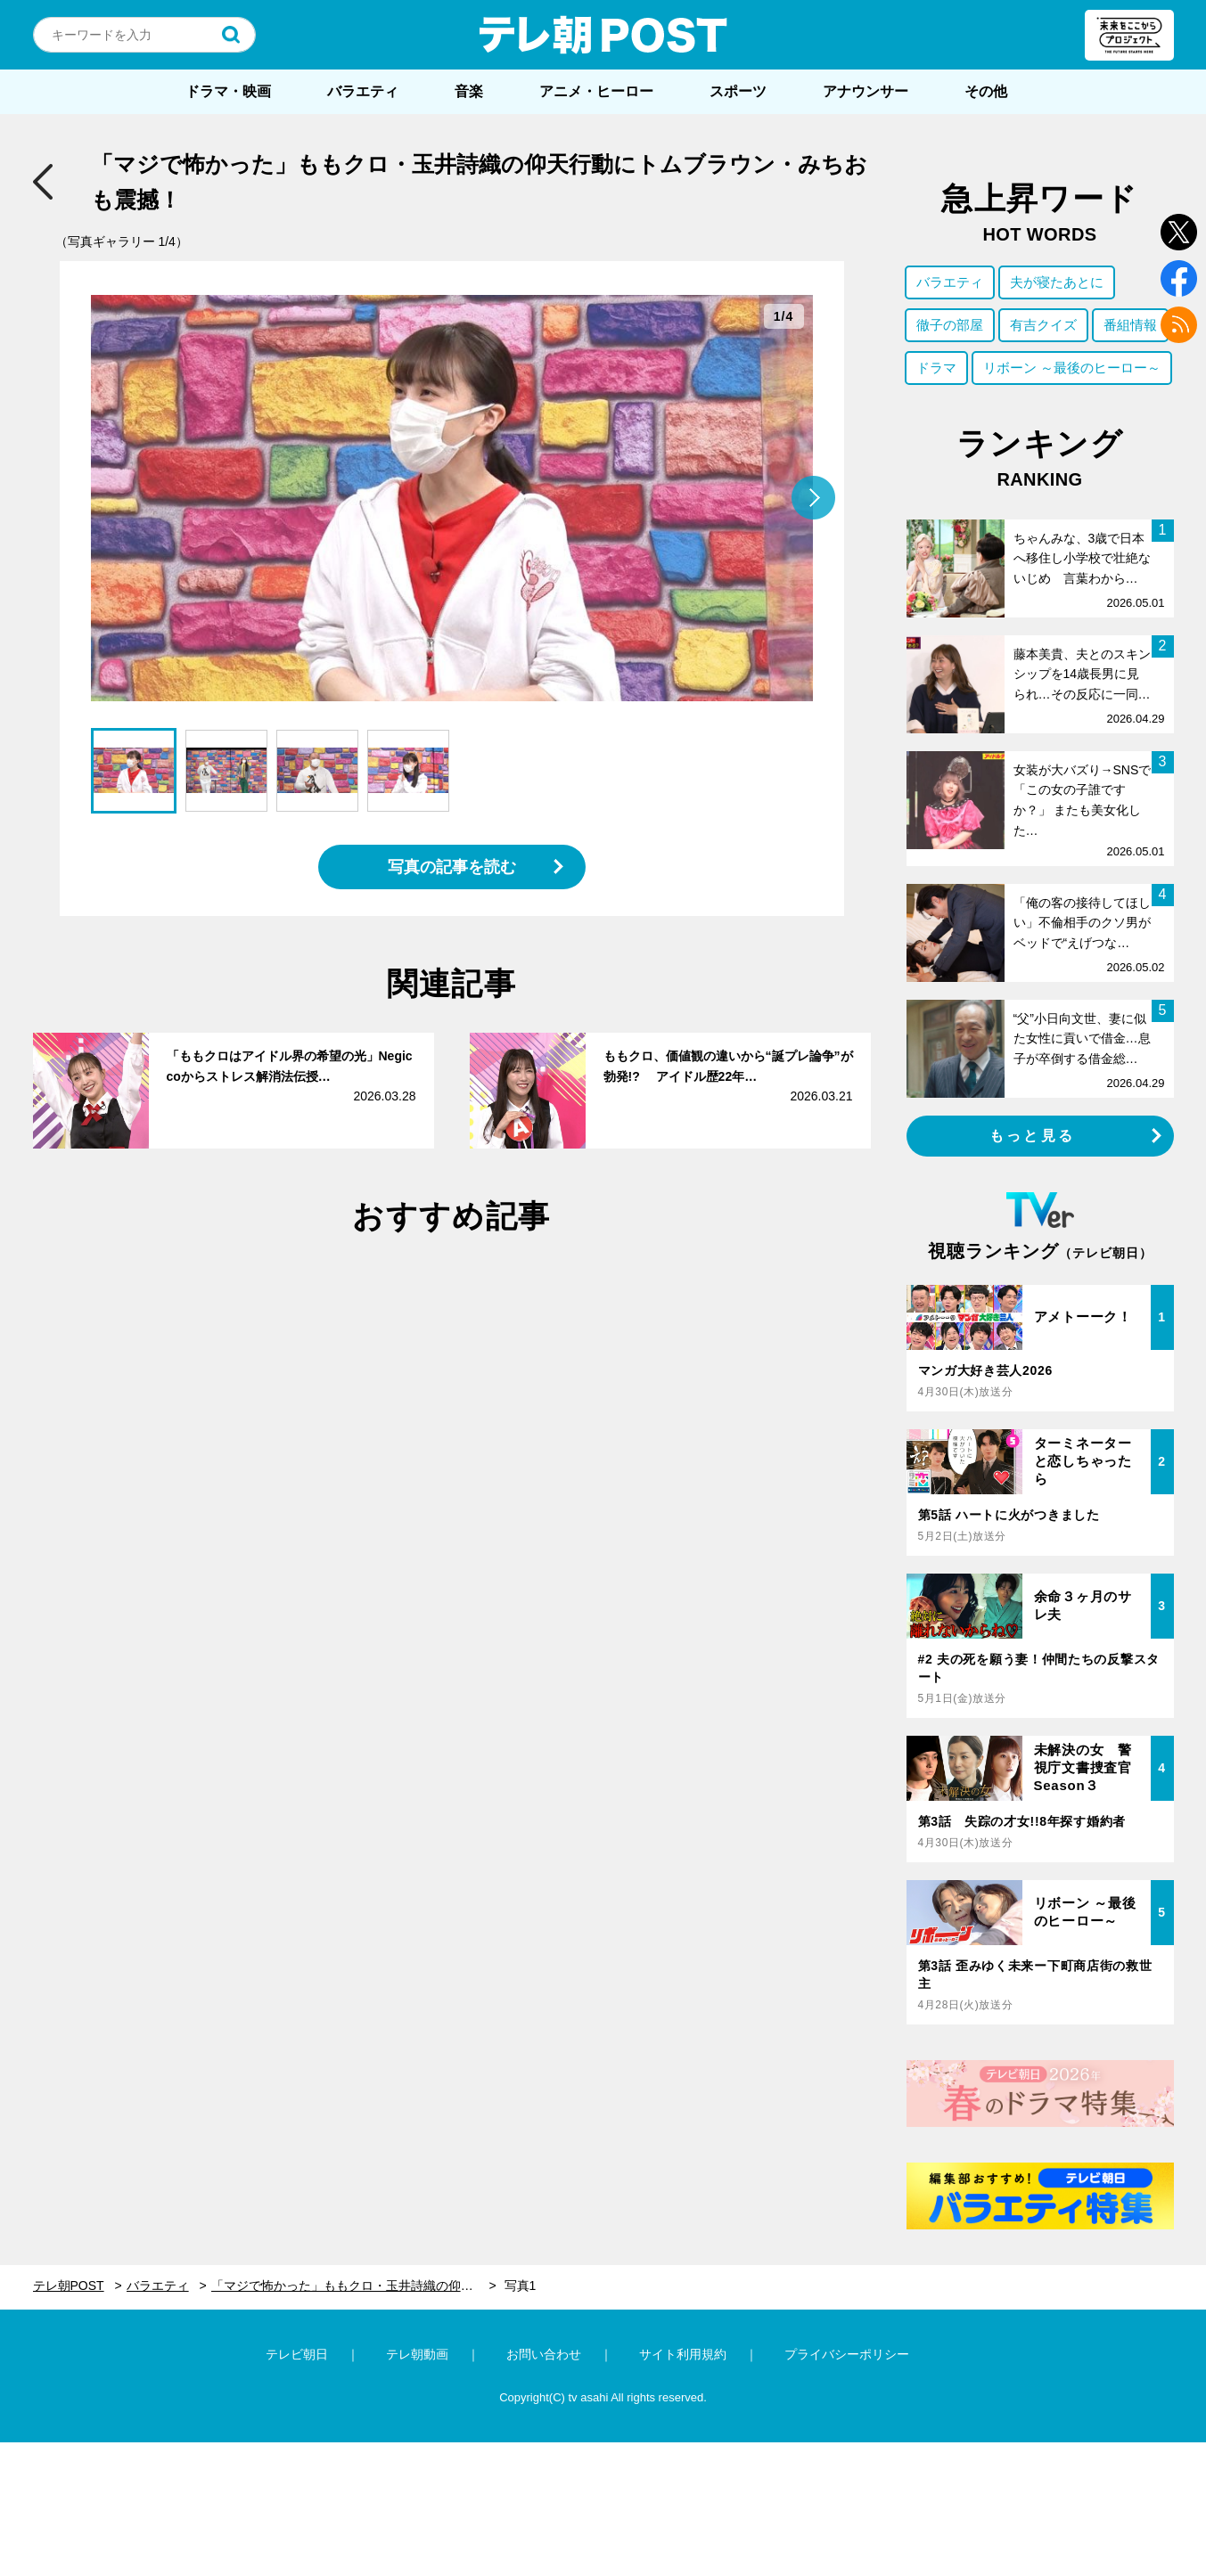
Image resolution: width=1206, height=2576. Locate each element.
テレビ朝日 (297, 2354)
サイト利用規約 (682, 2354)
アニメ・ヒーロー (596, 91)
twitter (1179, 232)
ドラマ (936, 367)
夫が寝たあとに (1056, 282)
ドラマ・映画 (228, 91)
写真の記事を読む (452, 867)
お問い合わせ (543, 2354)
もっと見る (1032, 1135)
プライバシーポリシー (846, 2354)
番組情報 (1130, 324)
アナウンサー (865, 91)
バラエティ (362, 91)
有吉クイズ (1043, 324)
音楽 (469, 91)
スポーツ (738, 91)
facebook (1179, 278)
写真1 (521, 2285)
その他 (985, 91)
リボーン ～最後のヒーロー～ (1072, 367)
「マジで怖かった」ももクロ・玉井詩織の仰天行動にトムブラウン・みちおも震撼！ (353, 2285)
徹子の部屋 (949, 324)
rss (1179, 325)
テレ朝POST (603, 34)
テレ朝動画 (417, 2354)
